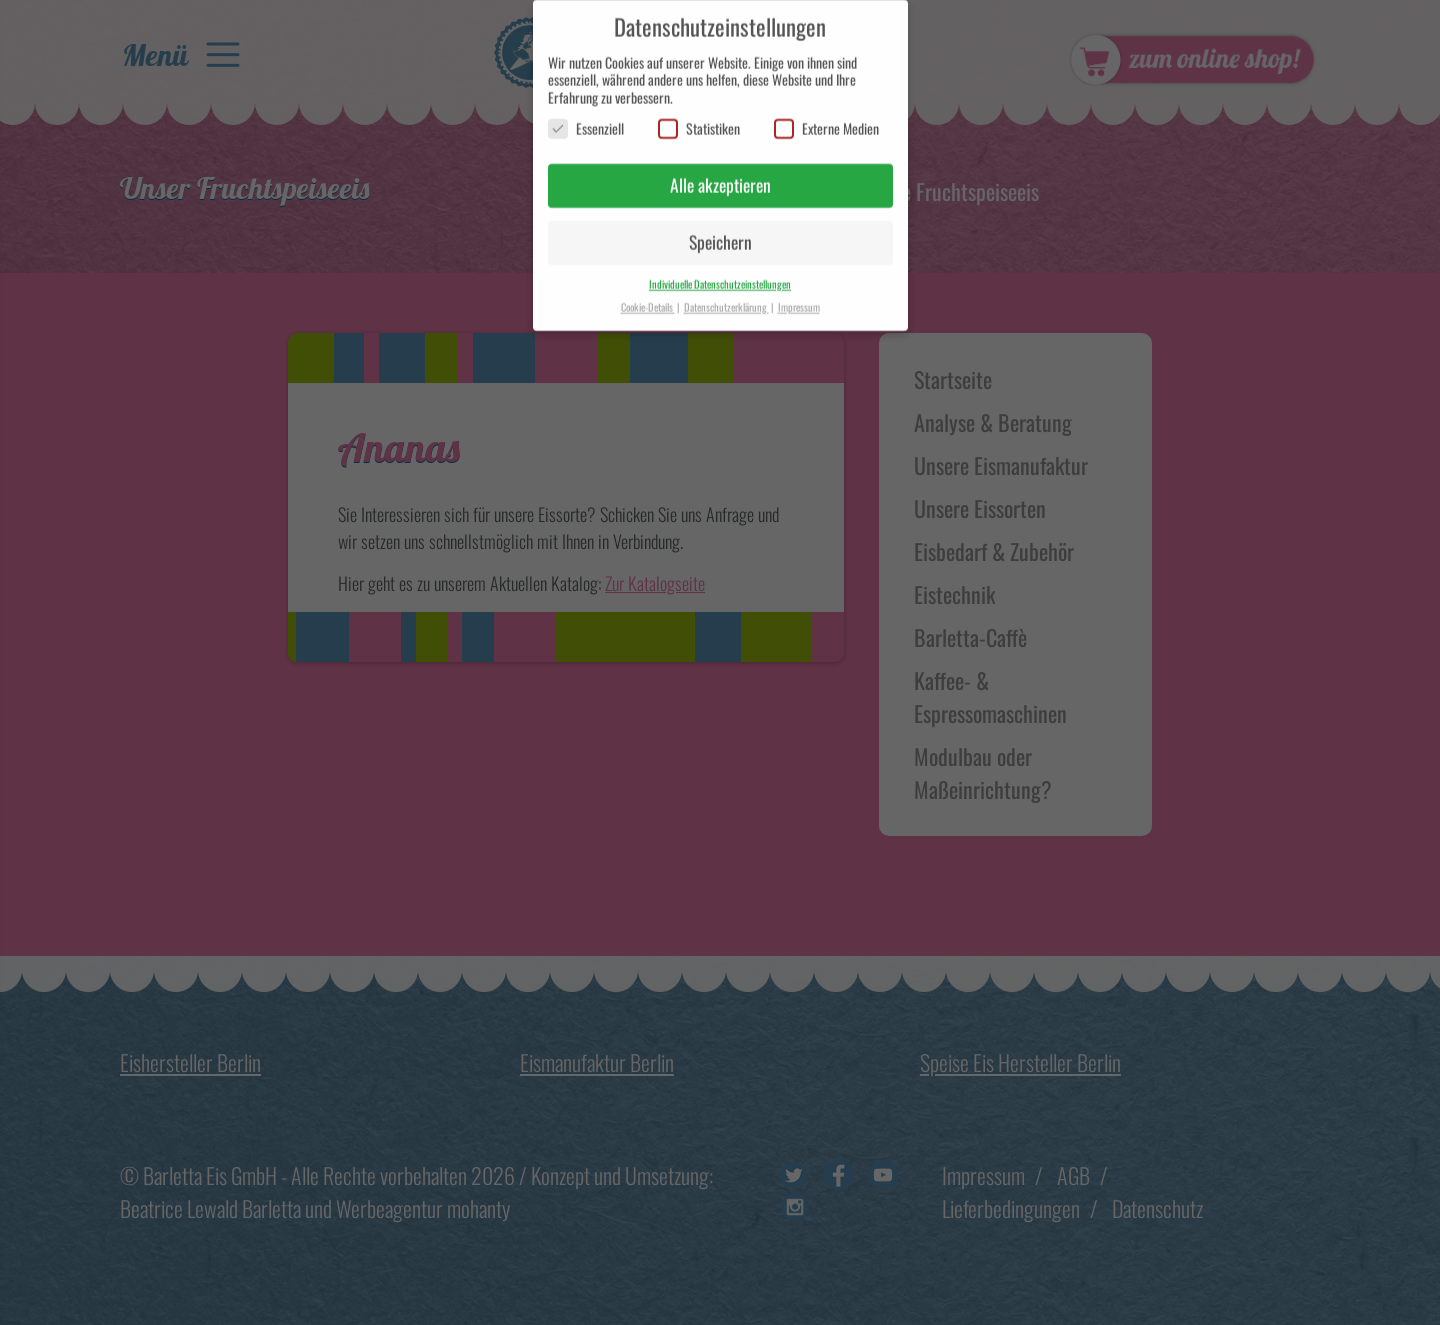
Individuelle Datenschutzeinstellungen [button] (720, 274)
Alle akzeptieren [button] (720, 176)
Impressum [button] (799, 297)
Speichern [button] (720, 232)
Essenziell (586, 119)
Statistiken (699, 119)
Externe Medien (826, 119)
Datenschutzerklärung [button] (726, 297)
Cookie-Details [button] (648, 297)
